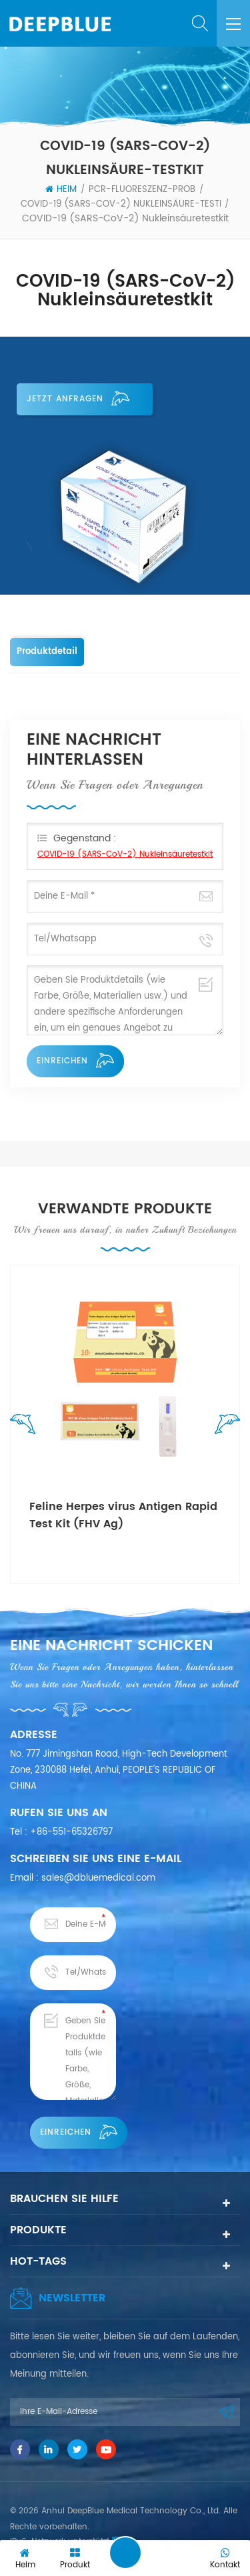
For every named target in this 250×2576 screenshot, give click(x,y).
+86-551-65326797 (71, 1832)
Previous (25, 1427)
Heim (61, 190)
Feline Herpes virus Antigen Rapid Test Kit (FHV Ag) (123, 1515)
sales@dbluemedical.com (98, 1878)
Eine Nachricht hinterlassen (125, 2552)
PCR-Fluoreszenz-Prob (142, 190)
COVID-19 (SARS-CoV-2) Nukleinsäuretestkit (125, 854)
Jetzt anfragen (78, 398)
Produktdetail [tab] (47, 652)
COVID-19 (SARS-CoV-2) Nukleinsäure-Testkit (126, 204)
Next (224, 1427)
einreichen (75, 1060)
